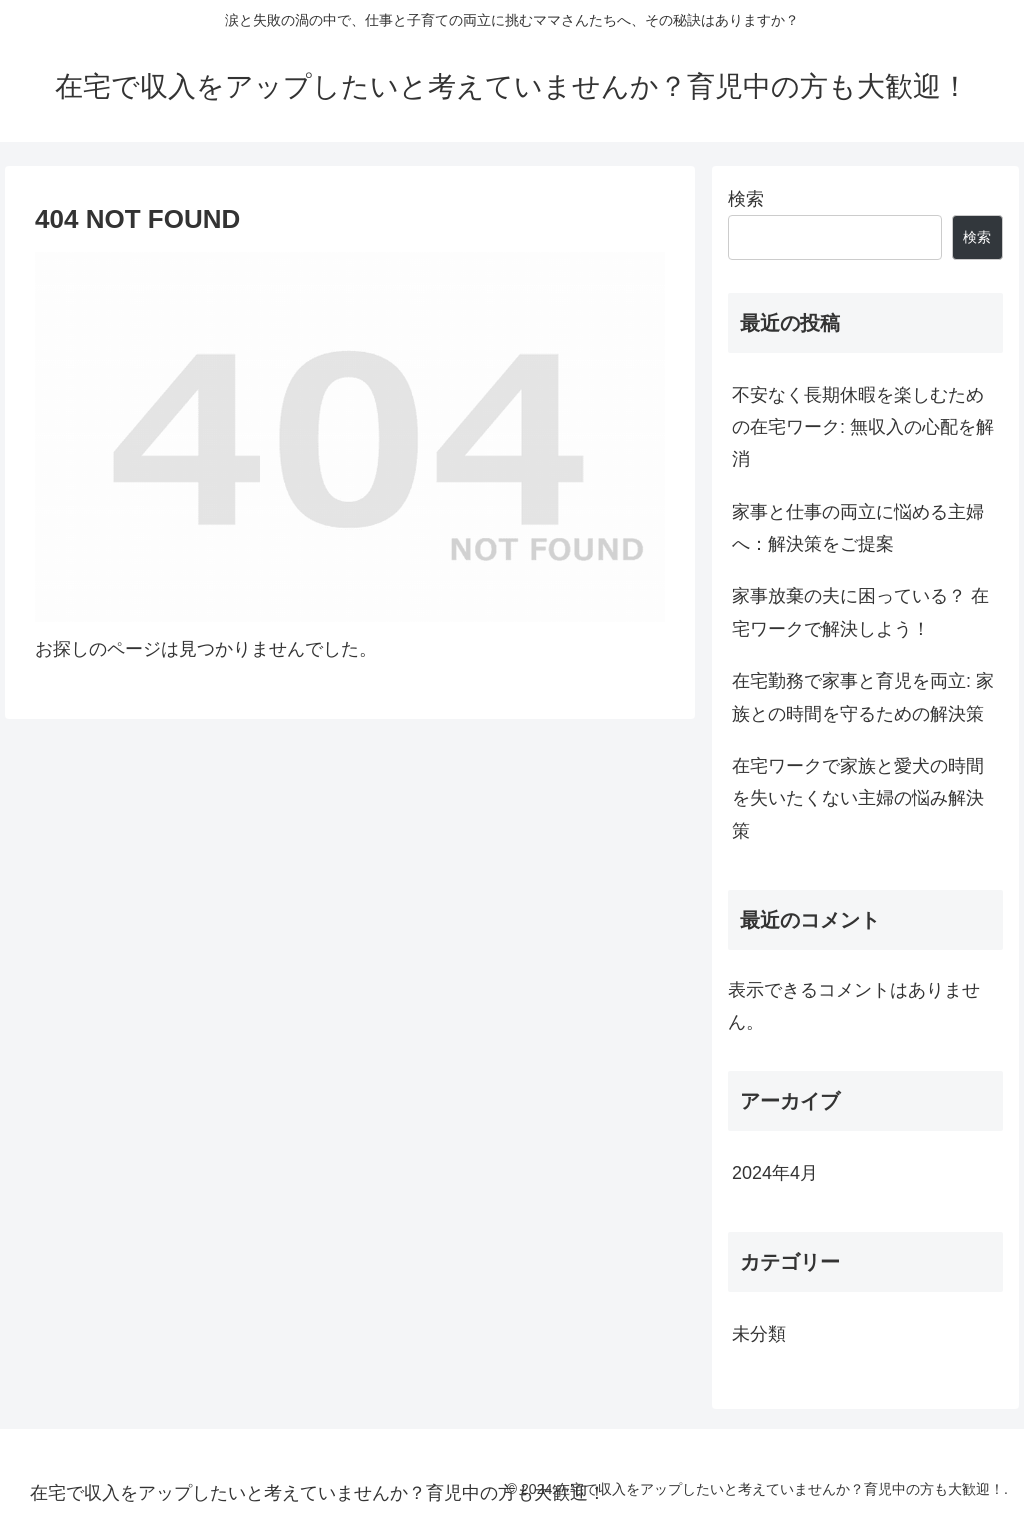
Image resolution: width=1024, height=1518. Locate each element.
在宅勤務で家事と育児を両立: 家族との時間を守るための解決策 (863, 697)
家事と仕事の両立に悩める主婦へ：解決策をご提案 (858, 528)
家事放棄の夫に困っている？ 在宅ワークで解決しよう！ (860, 612)
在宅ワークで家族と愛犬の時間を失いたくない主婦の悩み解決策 (858, 798)
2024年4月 (775, 1173)
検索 (746, 199)
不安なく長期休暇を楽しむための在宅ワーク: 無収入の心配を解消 (863, 427)
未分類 (759, 1334)
